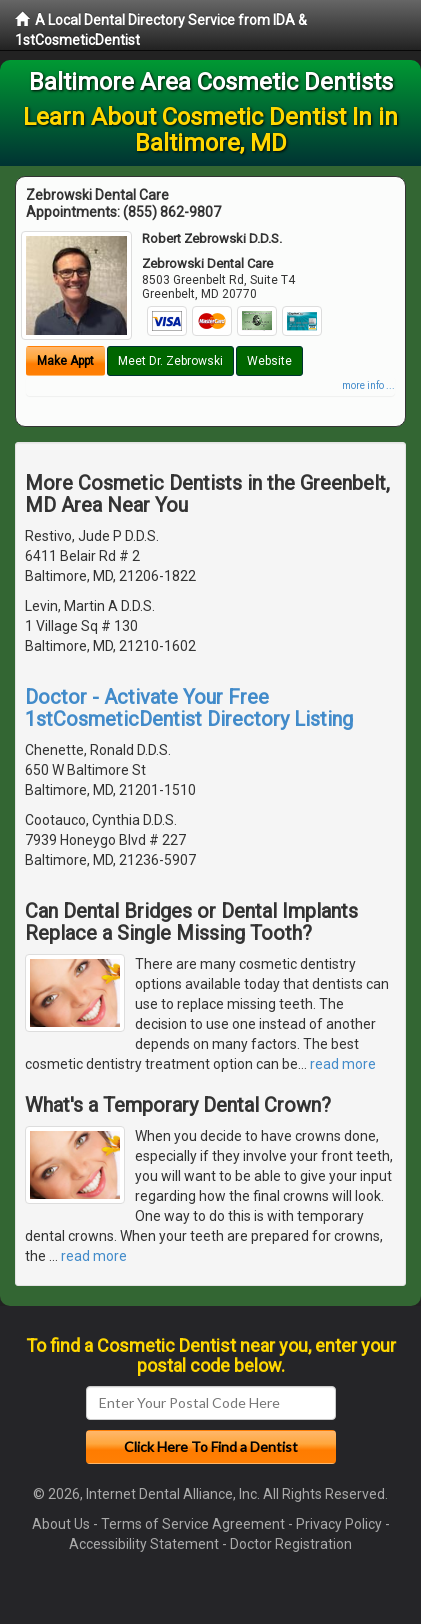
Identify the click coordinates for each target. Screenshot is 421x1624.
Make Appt (65, 361)
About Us (61, 1524)
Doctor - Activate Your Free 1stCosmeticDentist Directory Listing (189, 708)
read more (343, 1064)
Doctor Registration (291, 1544)
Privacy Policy (339, 1524)
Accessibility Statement (144, 1544)
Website (269, 361)
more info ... (368, 385)
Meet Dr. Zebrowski (170, 361)
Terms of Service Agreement (193, 1524)
